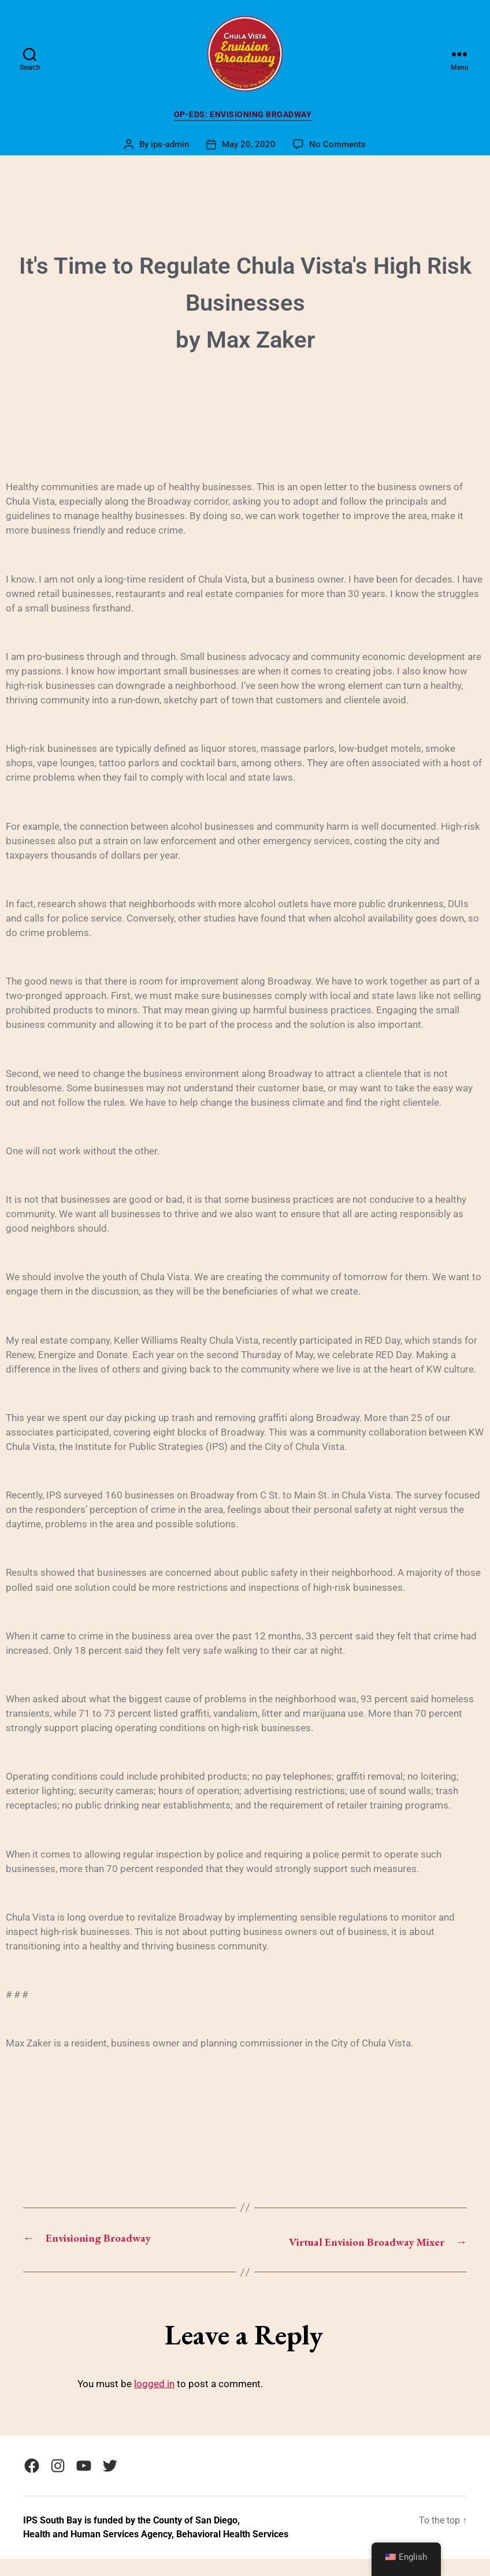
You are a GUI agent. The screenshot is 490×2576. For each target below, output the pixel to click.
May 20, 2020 (249, 146)
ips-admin (170, 146)
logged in (154, 2401)
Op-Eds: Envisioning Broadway (245, 116)
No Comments (337, 146)
